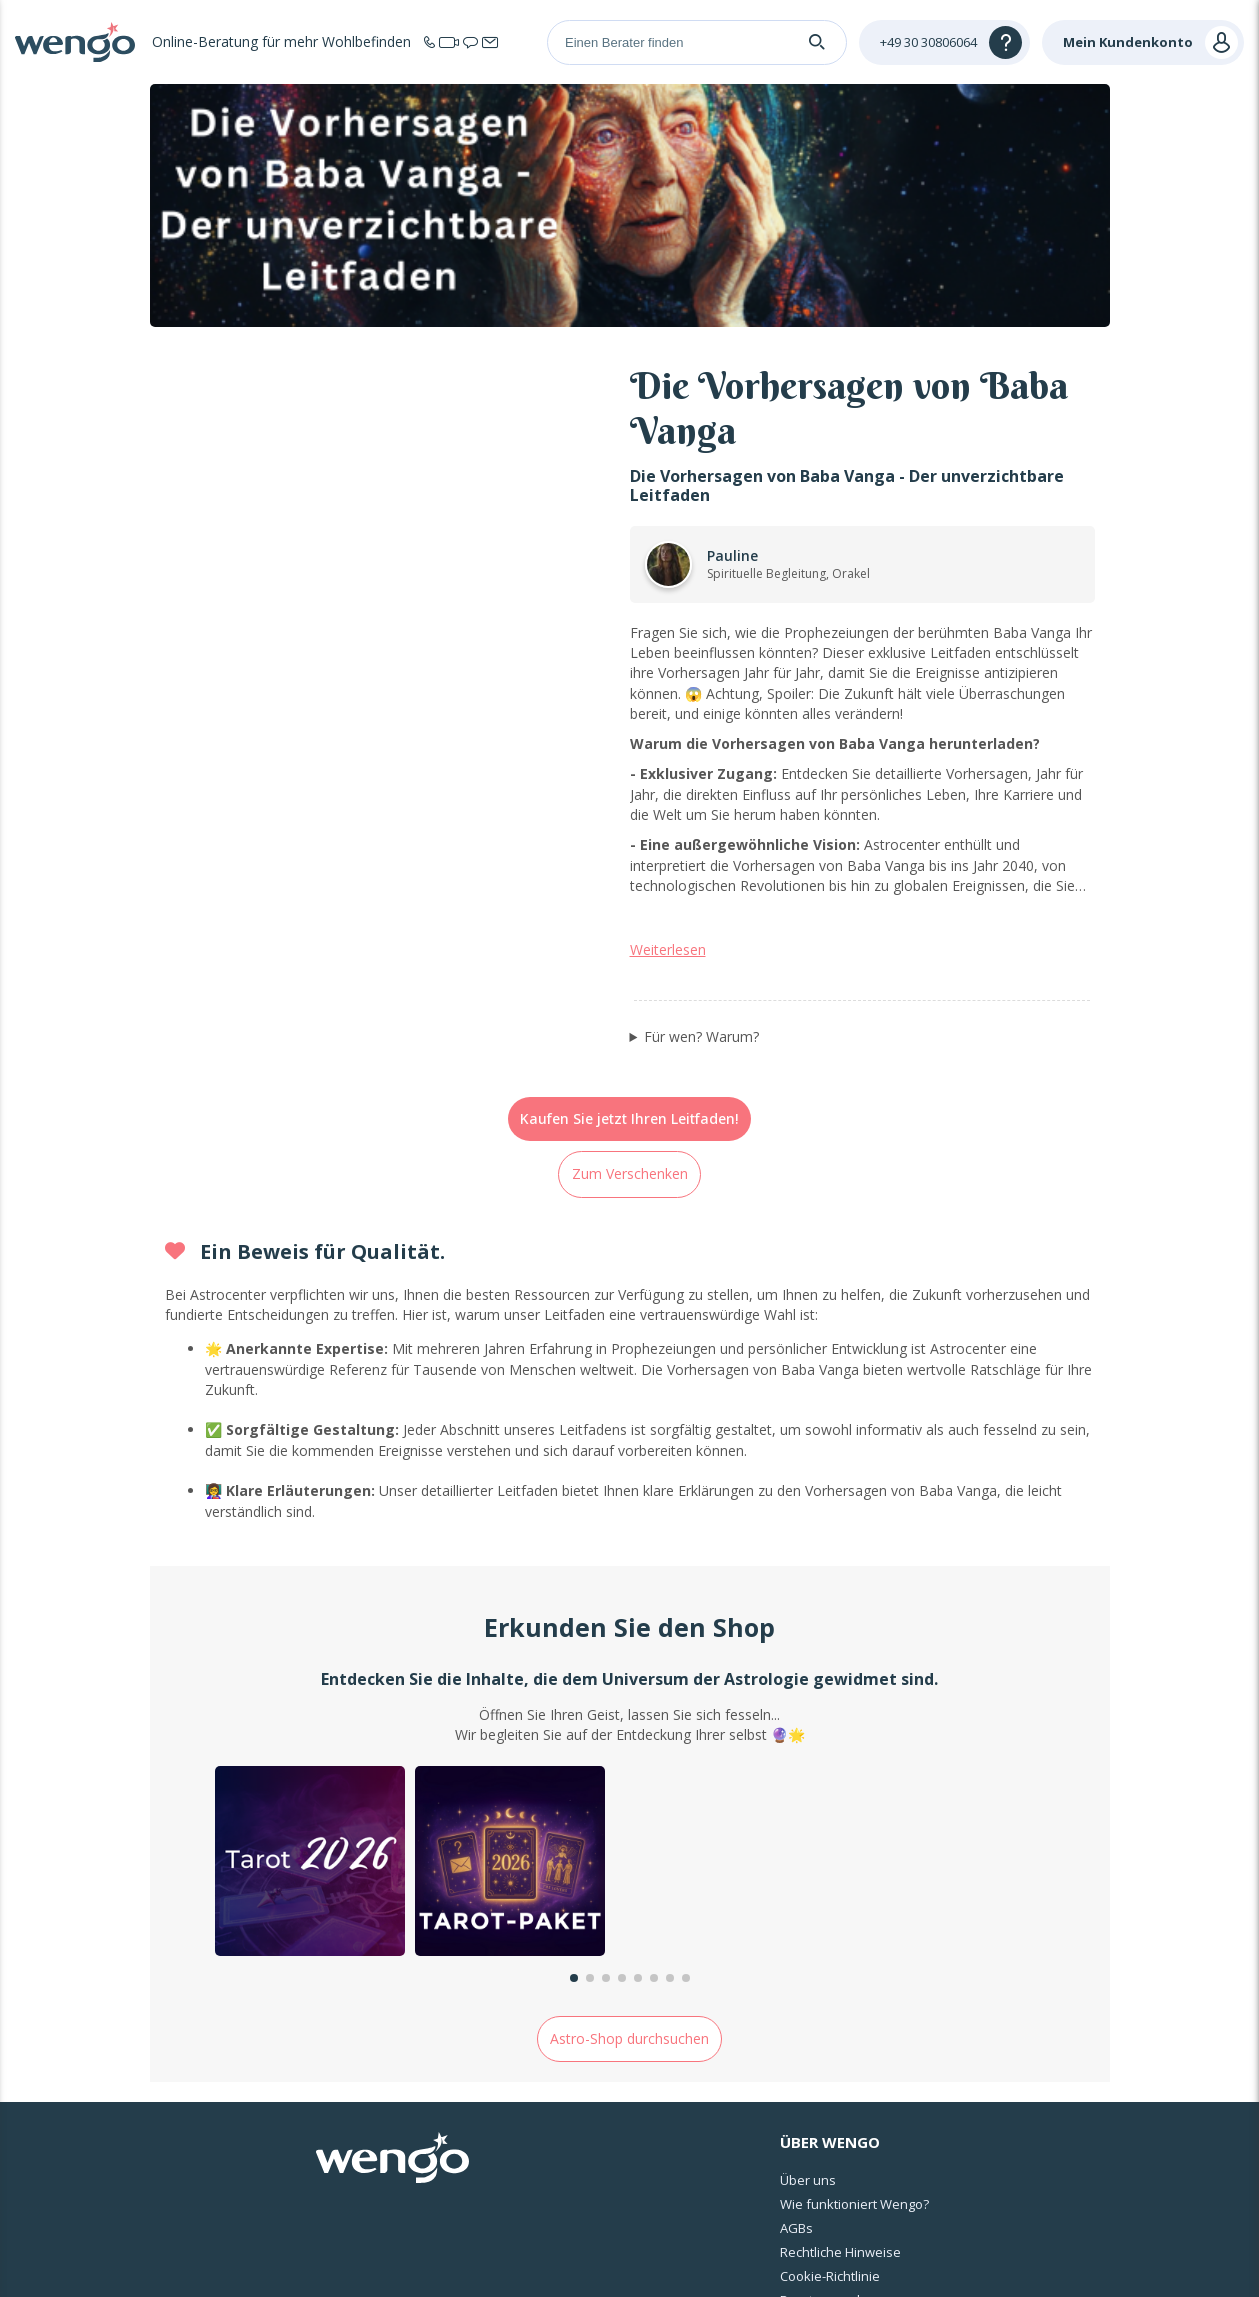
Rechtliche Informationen (659, 2254)
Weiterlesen (668, 721)
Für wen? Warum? (701, 808)
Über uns (808, 1951)
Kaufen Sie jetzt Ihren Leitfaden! (629, 890)
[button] (574, 1750)
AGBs (796, 1999)
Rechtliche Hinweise (840, 2023)
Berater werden (828, 2071)
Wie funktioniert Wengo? (854, 1975)
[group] (310, 1634)
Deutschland (1146, 2169)
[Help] (944, 42)
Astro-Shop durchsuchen (629, 1809)
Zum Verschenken (630, 945)
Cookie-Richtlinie (830, 2047)
